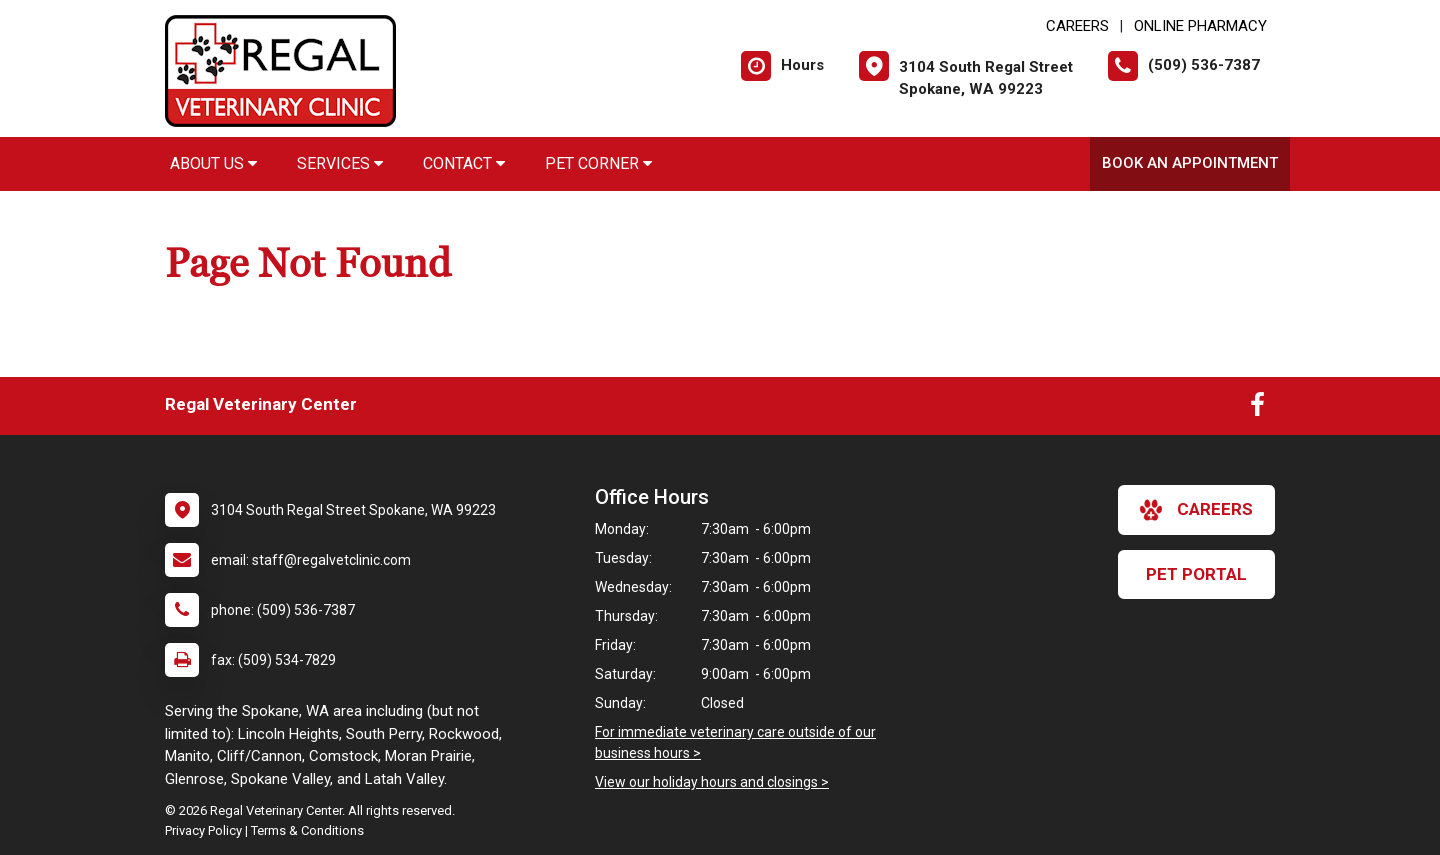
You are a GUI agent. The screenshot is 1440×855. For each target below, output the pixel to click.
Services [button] (340, 163)
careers (1196, 510)
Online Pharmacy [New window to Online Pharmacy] (1200, 26)
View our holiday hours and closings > (712, 782)
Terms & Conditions (307, 830)
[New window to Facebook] (1257, 409)
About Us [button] (213, 163)
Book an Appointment (1190, 163)
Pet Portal (1196, 574)
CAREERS (1077, 26)
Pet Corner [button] (598, 163)
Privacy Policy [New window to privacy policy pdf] (203, 830)
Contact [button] (464, 163)
